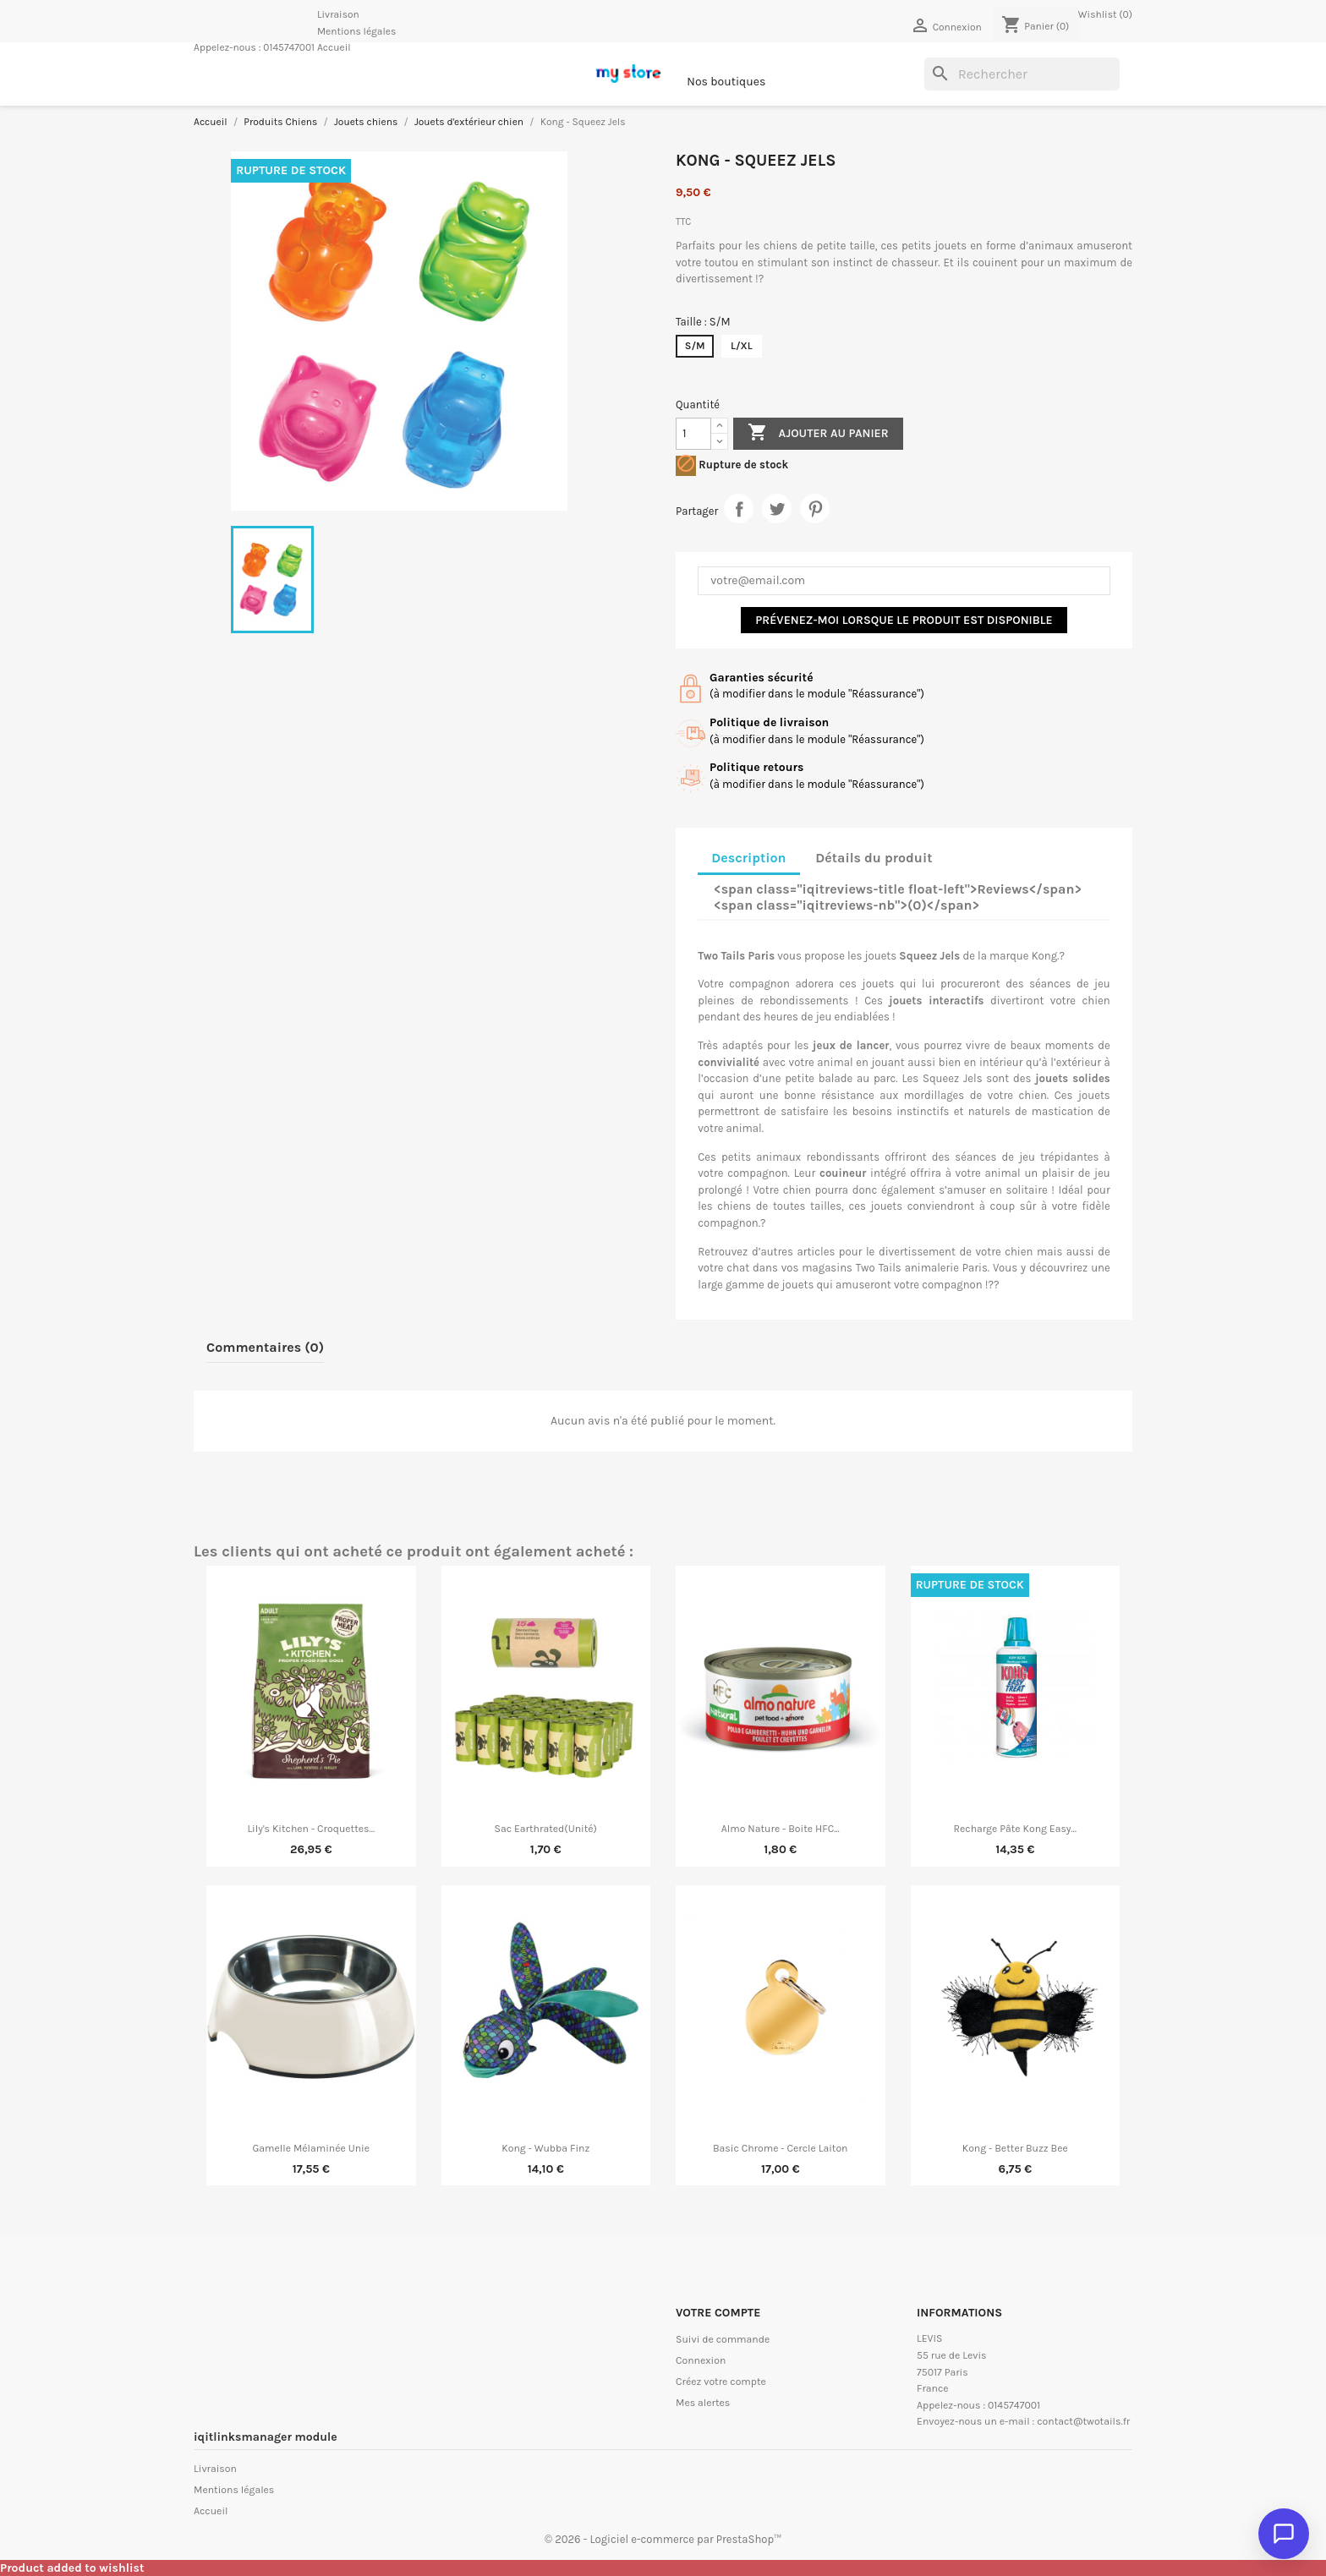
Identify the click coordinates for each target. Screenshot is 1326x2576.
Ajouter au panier (818, 433)
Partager (738, 508)
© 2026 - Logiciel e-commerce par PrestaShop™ (663, 2539)
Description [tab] (748, 858)
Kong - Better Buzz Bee (1015, 2148)
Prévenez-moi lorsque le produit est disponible (903, 620)
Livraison (338, 14)
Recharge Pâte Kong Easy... (1015, 1829)
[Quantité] (693, 434)
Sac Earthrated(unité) (546, 1829)
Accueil (334, 47)
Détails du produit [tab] (873, 858)
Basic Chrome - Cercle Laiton (780, 2148)
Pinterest (815, 508)
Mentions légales (356, 31)
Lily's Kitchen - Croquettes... (311, 1829)
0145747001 (289, 47)
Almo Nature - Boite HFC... (780, 1829)
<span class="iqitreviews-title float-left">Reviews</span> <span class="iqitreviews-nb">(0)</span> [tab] (898, 897)
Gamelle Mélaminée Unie (311, 2148)
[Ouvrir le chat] (1283, 2533)
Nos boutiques (726, 81)
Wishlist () (1105, 14)
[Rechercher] (1022, 74)
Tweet (777, 508)
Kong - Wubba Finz (545, 2148)
